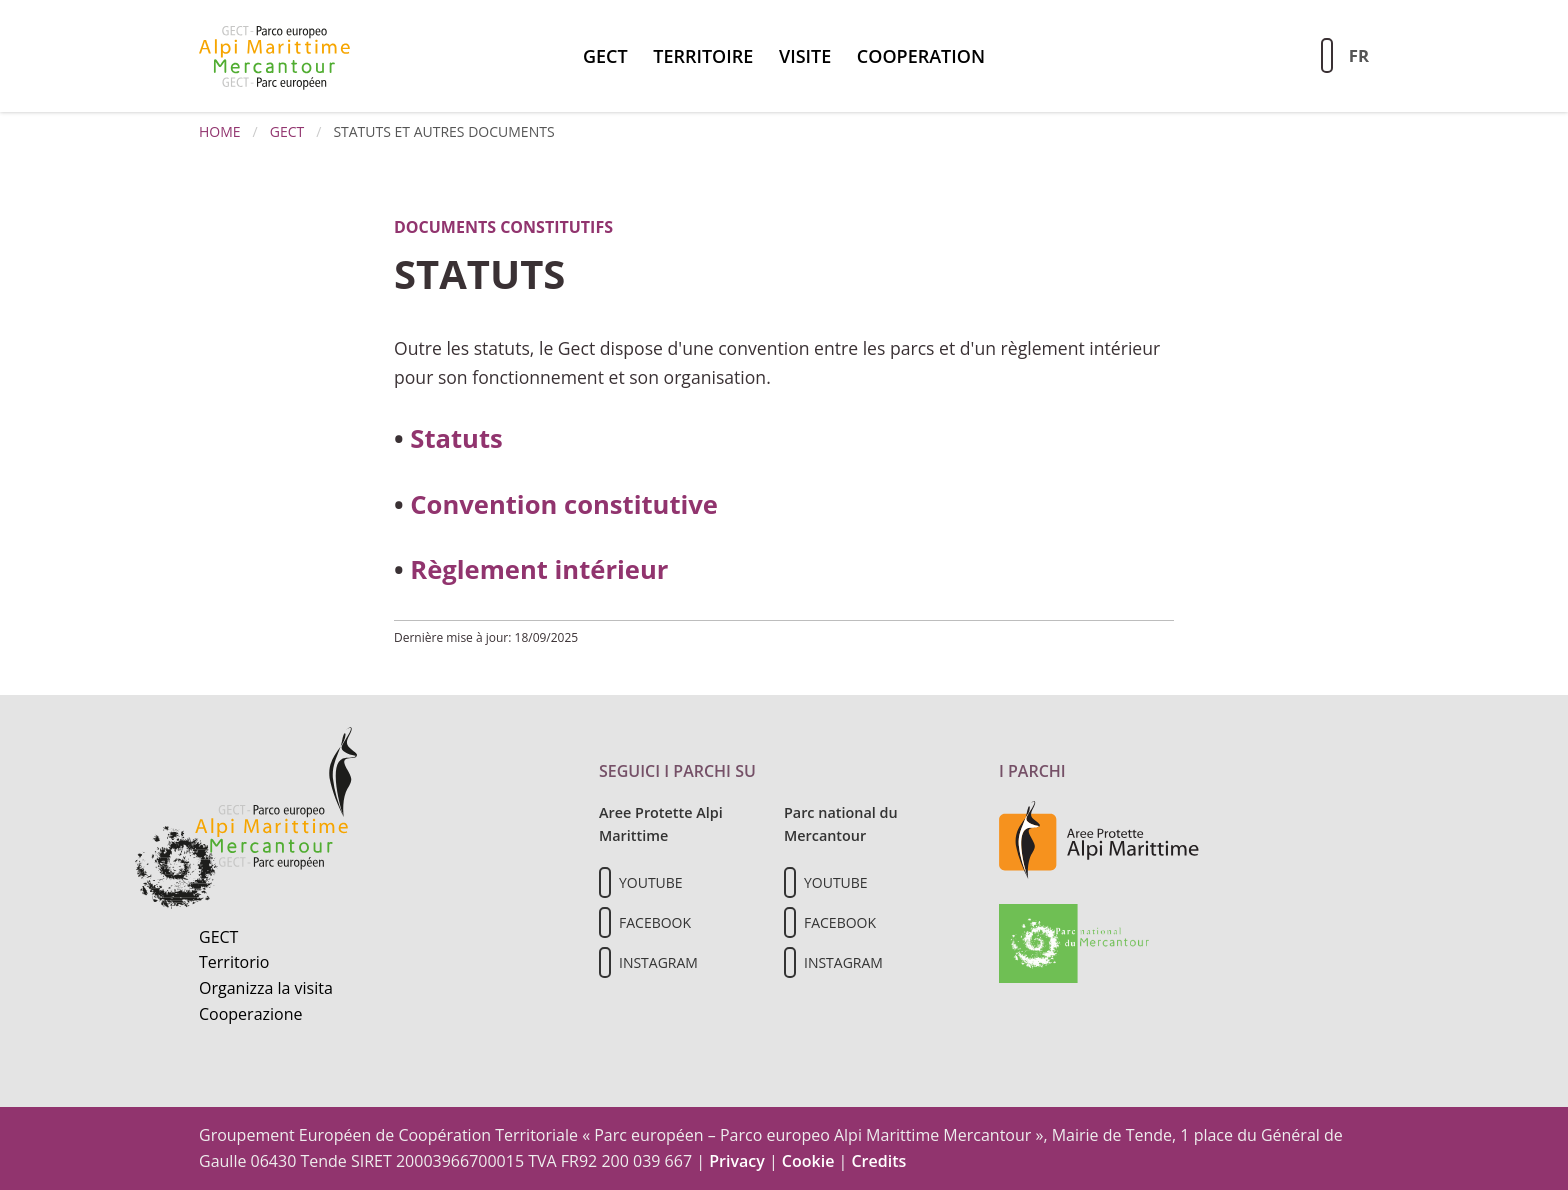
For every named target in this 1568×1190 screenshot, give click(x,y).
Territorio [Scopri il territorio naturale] (234, 962)
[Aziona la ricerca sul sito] (1327, 55)
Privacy (737, 1161)
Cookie (808, 1161)
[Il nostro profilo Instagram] (605, 962)
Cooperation (921, 56)
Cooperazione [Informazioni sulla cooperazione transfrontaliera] (251, 1014)
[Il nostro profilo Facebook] (605, 922)
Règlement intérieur (539, 569)
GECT (605, 56)
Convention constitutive (564, 504)
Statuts (456, 438)
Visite (805, 56)
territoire (703, 56)
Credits (878, 1161)
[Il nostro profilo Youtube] (605, 882)
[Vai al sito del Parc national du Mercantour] (1074, 942)
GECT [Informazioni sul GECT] (218, 937)
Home (220, 131)
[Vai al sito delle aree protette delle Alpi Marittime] (1099, 839)
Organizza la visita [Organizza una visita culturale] (266, 988)
